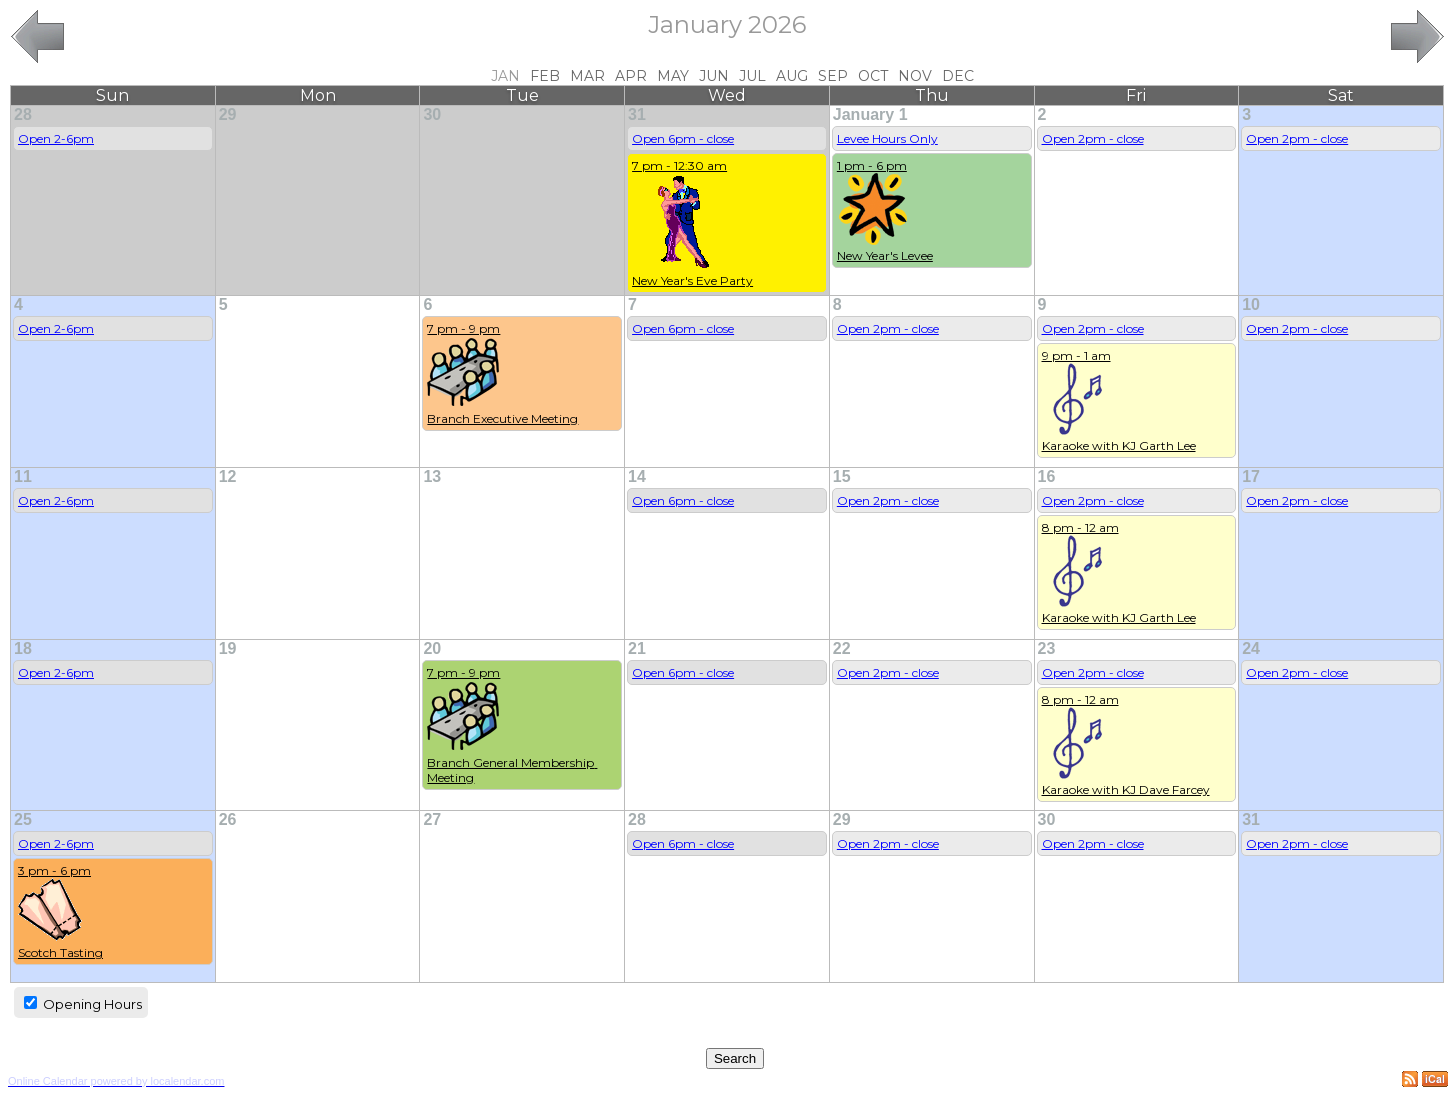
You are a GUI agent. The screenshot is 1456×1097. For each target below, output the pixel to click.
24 (1251, 648)
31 (637, 114)
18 (23, 648)
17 (1251, 476)
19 (228, 648)
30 (432, 114)
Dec (958, 76)
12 (228, 476)
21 (637, 648)
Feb (545, 76)
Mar (587, 76)
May (673, 76)
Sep (833, 76)
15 (842, 476)
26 (228, 819)
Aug (792, 76)
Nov (915, 76)
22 (842, 648)
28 (23, 114)
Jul (752, 76)
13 (432, 476)
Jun (714, 76)
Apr (631, 76)
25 (23, 819)
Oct (873, 76)
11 (23, 476)
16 (1047, 476)
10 (1251, 304)
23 (1047, 648)
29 (228, 114)
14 (637, 476)
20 (432, 648)
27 (432, 819)
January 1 (870, 114)
